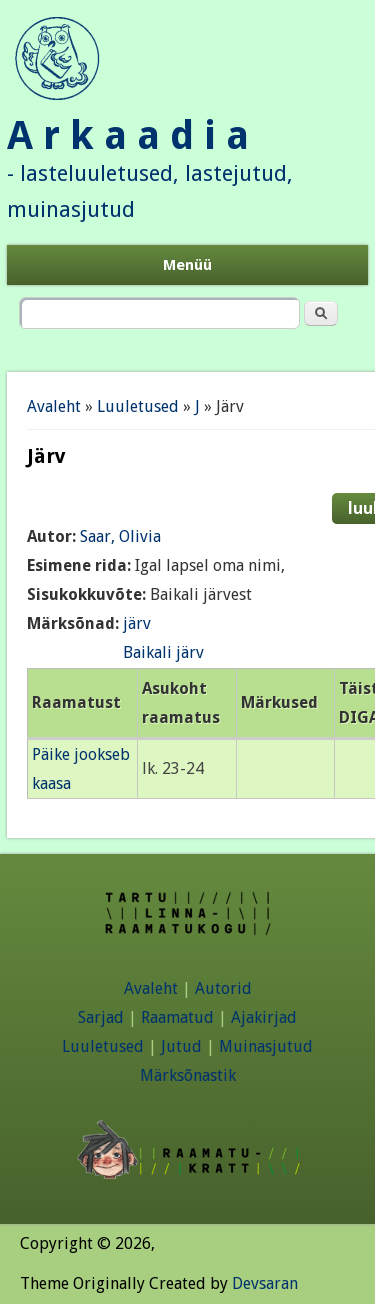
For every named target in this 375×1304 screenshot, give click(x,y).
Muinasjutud (266, 1046)
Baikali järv (163, 652)
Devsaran (265, 1283)
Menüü (187, 265)
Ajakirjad (264, 1017)
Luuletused (138, 406)
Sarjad (101, 1017)
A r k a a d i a (128, 135)
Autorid (223, 988)
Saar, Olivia (120, 536)
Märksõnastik (188, 1075)
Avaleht (54, 406)
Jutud (181, 1046)
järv (137, 623)
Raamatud (177, 1017)
